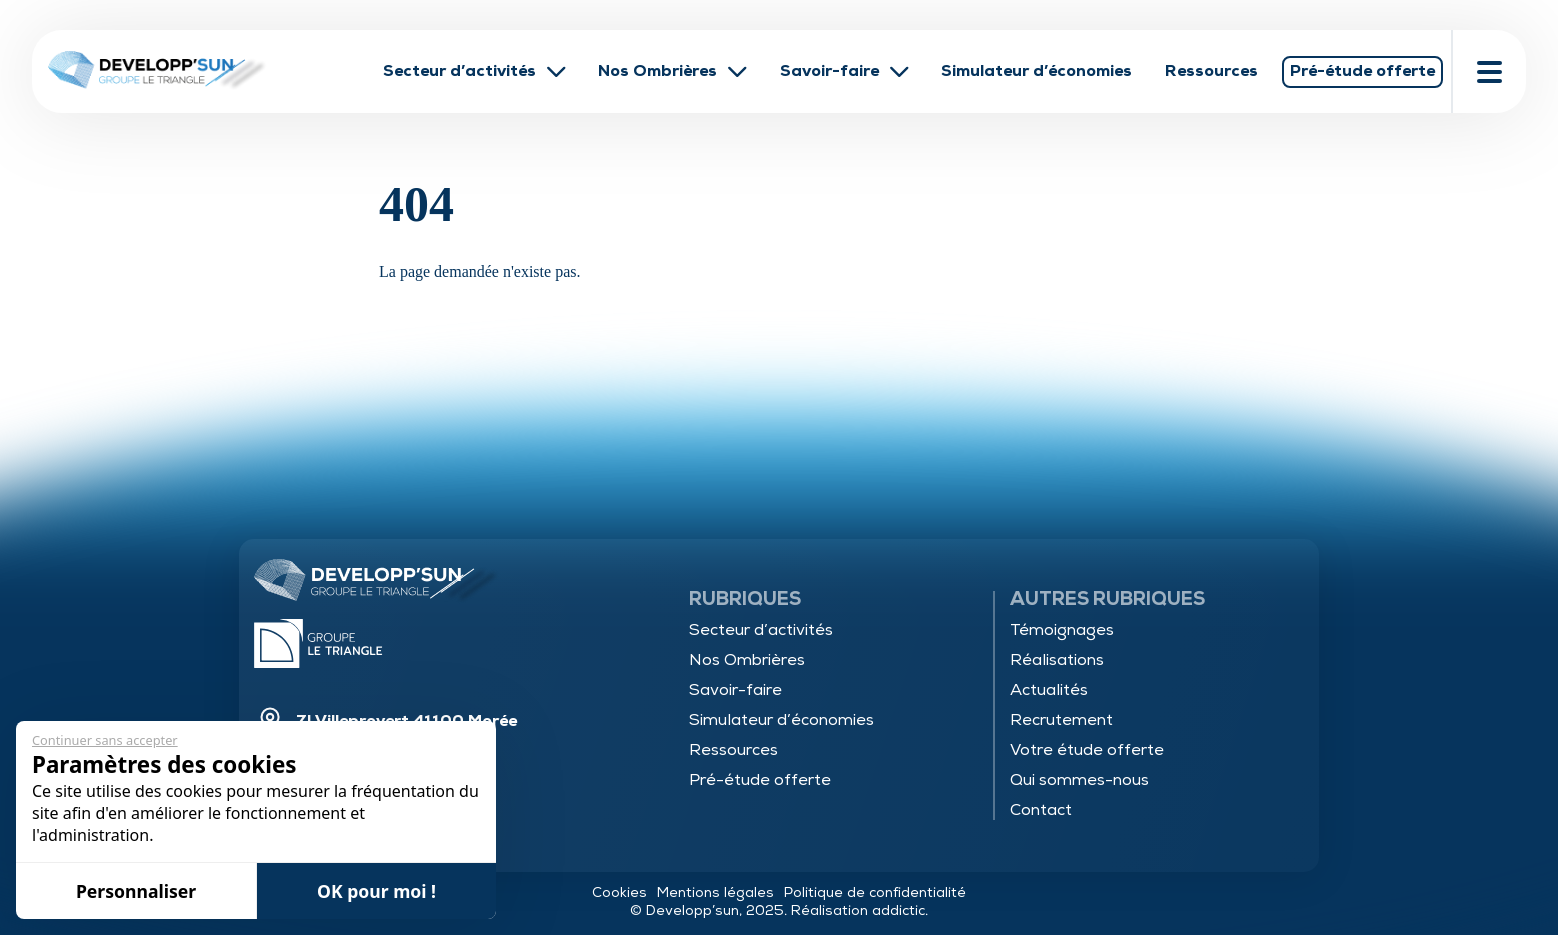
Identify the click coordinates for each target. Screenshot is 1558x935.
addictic (898, 910)
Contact (1041, 810)
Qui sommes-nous (1079, 780)
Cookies (619, 892)
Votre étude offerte (1087, 750)
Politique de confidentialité (875, 892)
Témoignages (1062, 630)
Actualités (1049, 690)
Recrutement (1061, 720)
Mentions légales (715, 892)
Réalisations (1057, 660)
